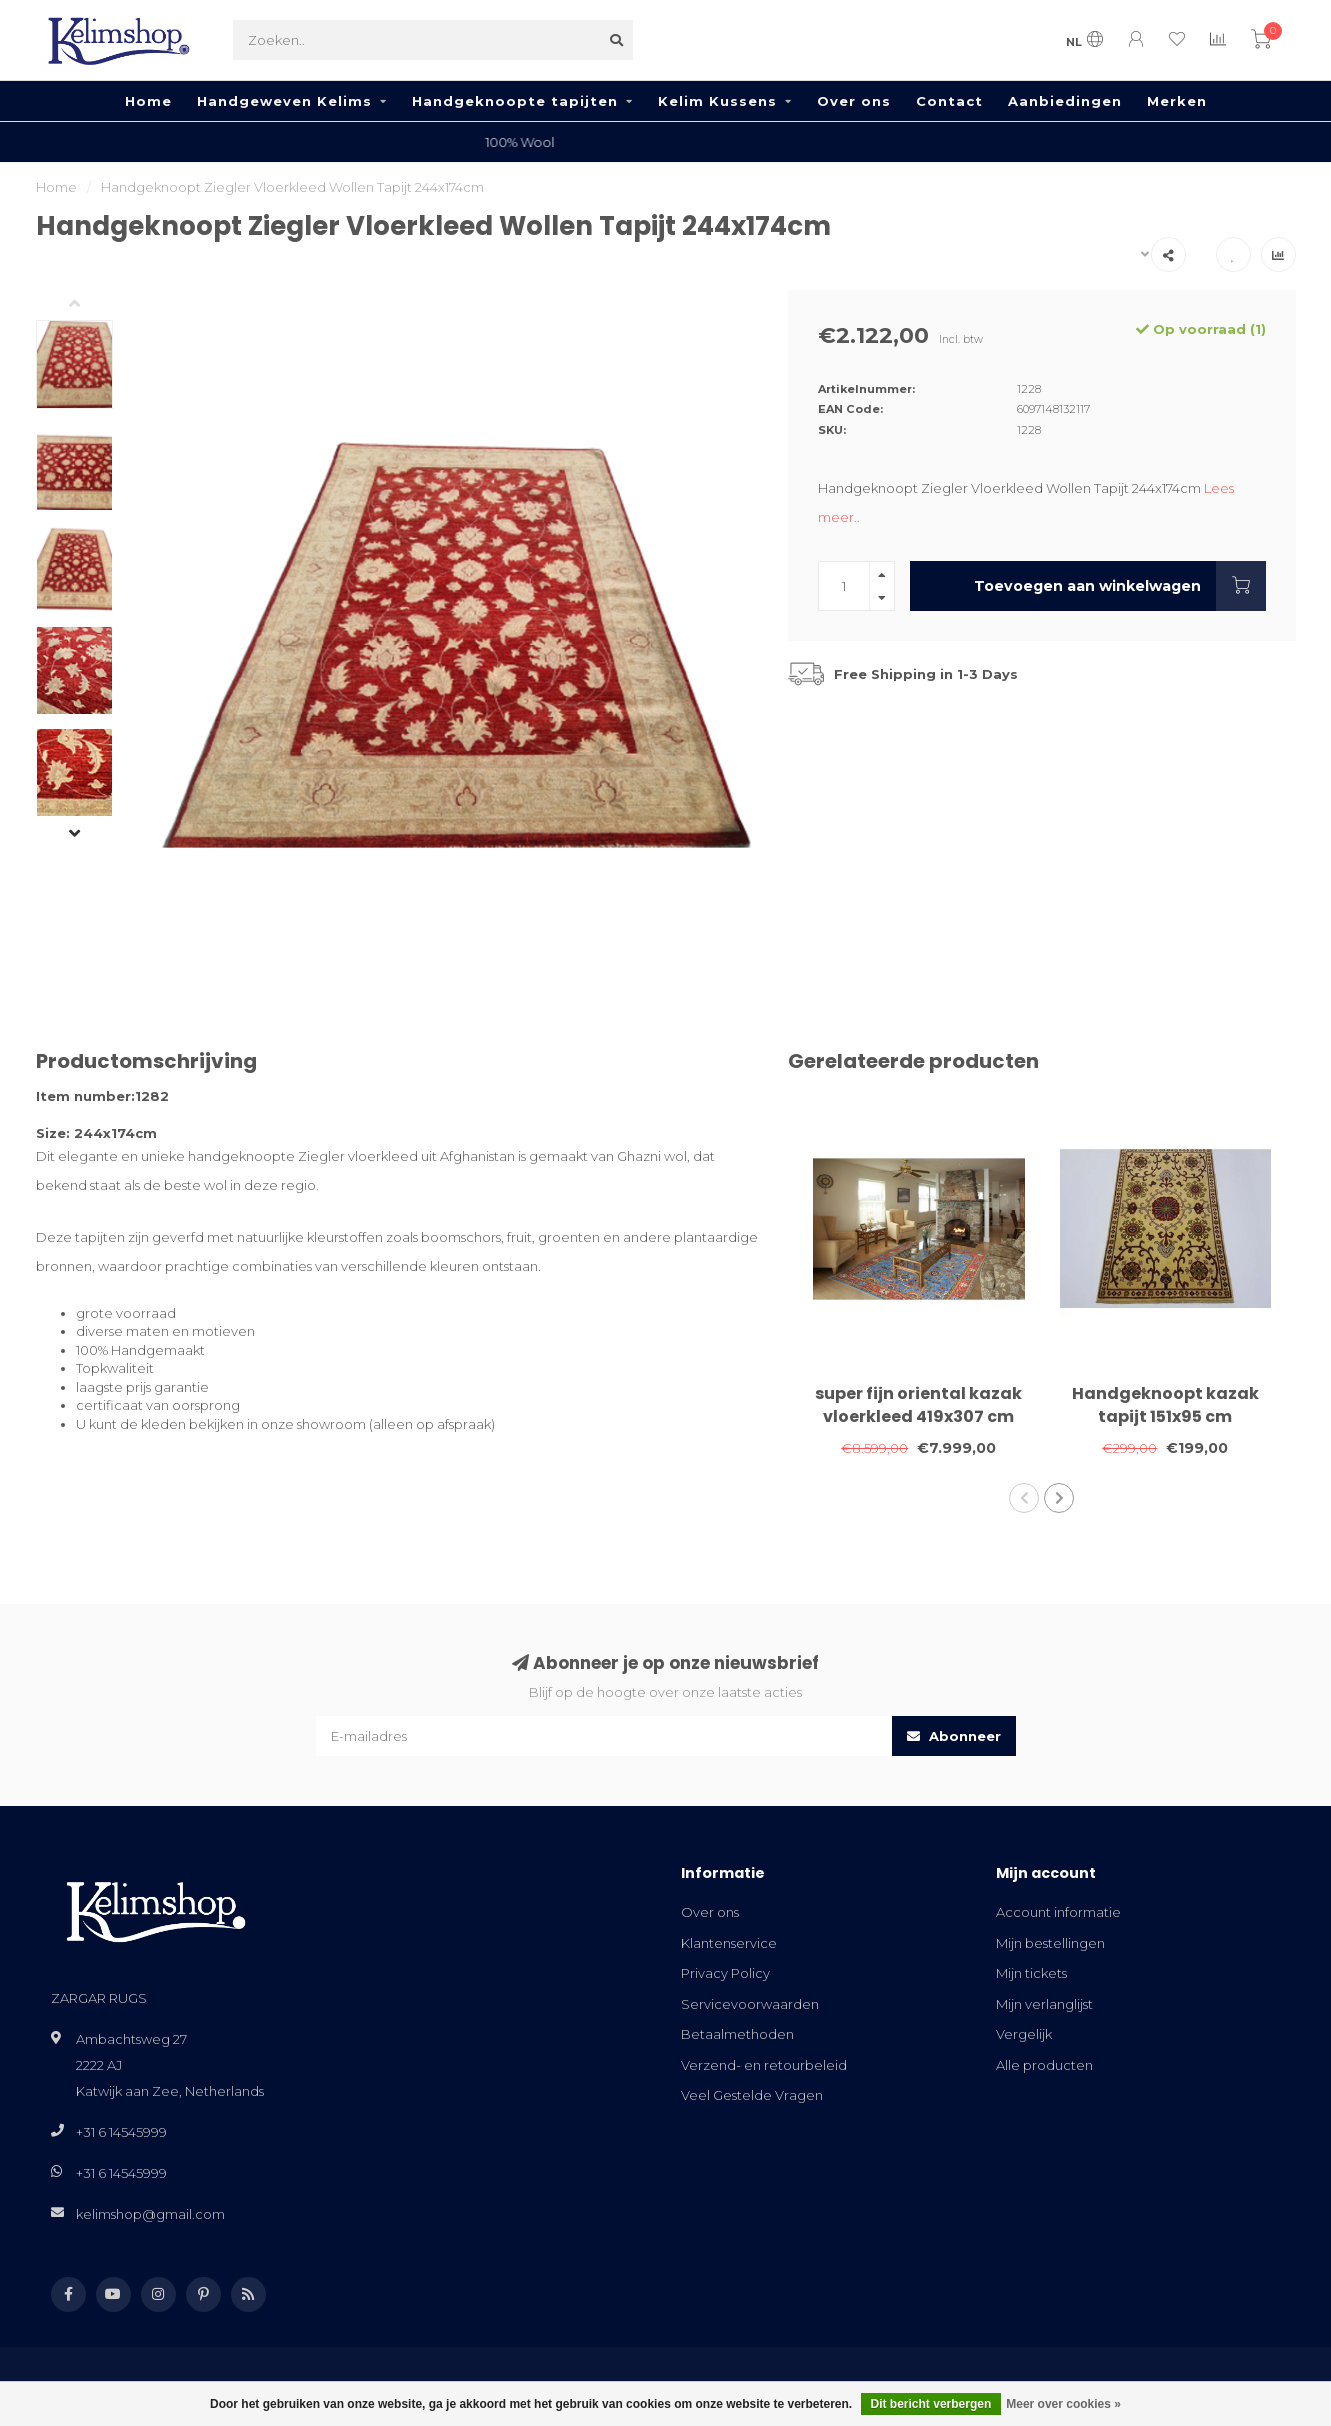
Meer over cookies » (1063, 2404)
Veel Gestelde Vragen (752, 2095)
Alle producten (1044, 2065)
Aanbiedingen (1065, 101)
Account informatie (1058, 1912)
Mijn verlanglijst (1044, 2004)
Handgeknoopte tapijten (515, 101)
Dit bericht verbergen (931, 2404)
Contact (949, 101)
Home (148, 101)
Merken (1177, 101)
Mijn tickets (1031, 1973)
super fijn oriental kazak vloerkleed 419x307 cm (918, 1405)
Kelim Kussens (717, 101)
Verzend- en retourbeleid (764, 2065)
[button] (90, 305)
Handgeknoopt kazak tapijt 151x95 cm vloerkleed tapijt (1165, 1416)
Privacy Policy (725, 1973)
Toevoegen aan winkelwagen (1119, 586)
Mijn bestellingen (1050, 1943)
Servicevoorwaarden (750, 2004)
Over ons (854, 101)
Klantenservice (729, 1943)
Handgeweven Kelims (284, 101)
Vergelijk (1024, 2034)
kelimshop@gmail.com (150, 2214)
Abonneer (954, 1736)
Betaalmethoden (737, 2034)
